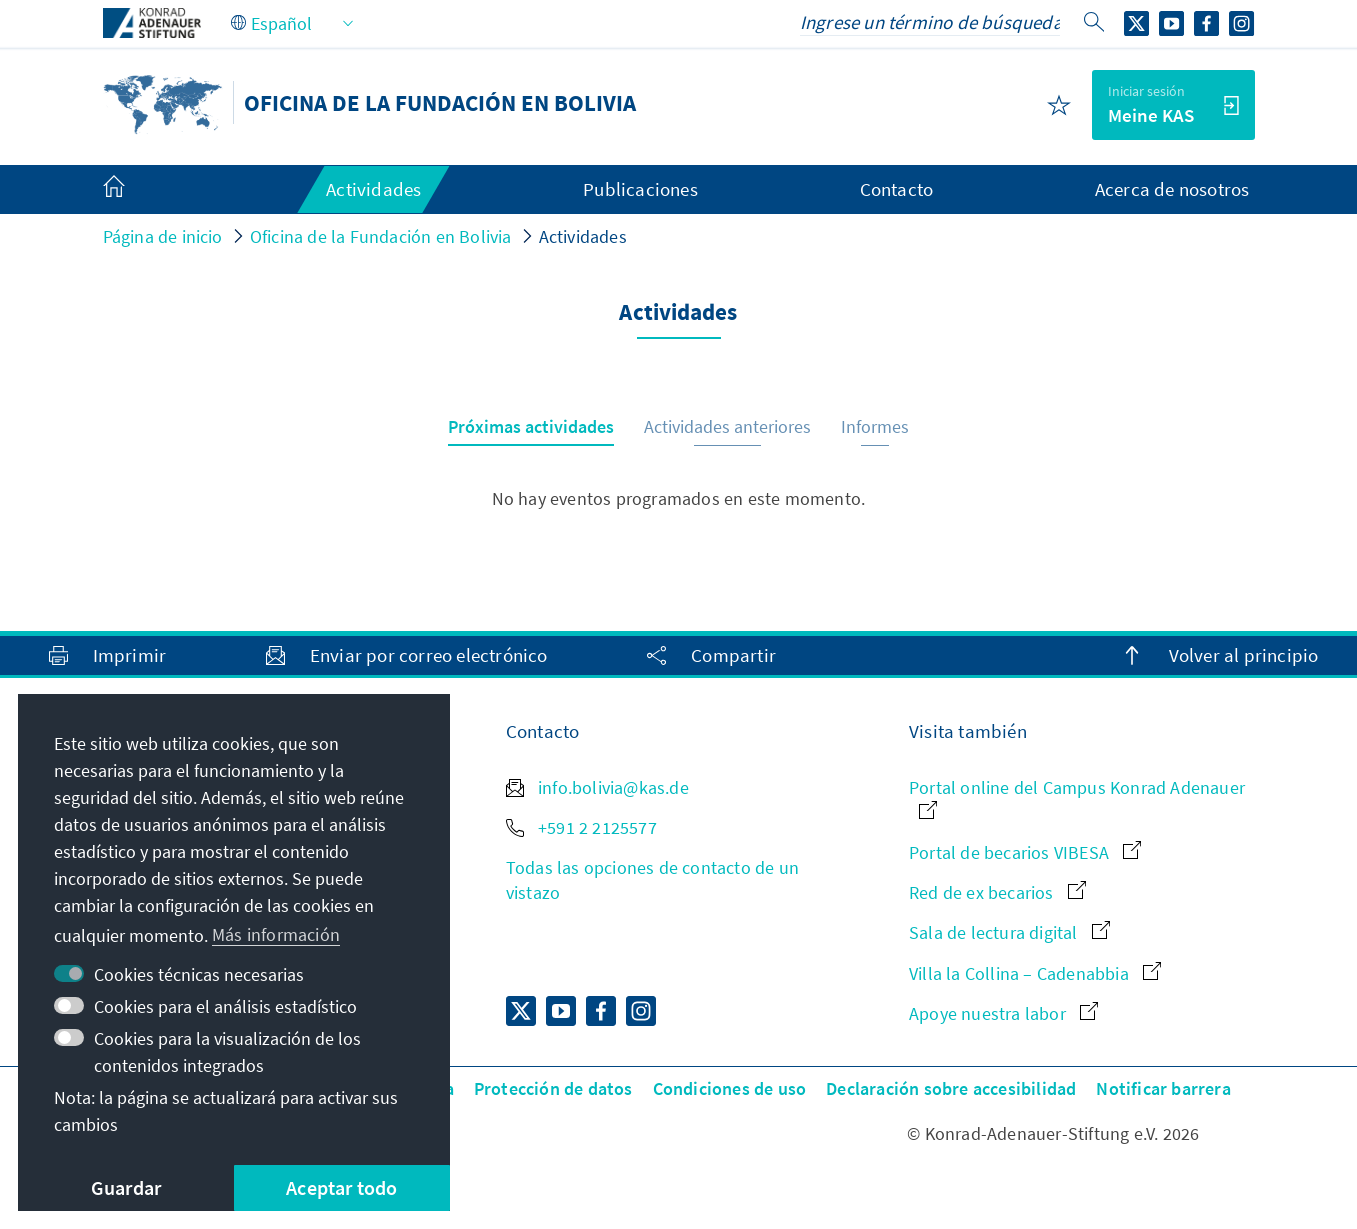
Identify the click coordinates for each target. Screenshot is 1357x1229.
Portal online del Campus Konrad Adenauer (1077, 797)
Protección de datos (553, 1088)
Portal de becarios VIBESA (1025, 852)
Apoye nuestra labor (1003, 1013)
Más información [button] (276, 934)
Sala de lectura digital (1009, 932)
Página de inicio (163, 236)
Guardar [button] (126, 1187)
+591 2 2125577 (581, 827)
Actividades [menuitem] (373, 189)
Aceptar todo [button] (341, 1187)
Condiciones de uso (730, 1088)
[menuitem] (134, 190)
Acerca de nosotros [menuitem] (1172, 189)
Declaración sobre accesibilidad (951, 1088)
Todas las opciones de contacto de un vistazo (652, 880)
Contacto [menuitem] (897, 189)
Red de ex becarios (997, 892)
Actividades (583, 236)
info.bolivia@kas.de (597, 787)
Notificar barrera (1163, 1088)
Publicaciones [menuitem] (640, 189)
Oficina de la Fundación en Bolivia (381, 236)
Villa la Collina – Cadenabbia (1035, 973)
